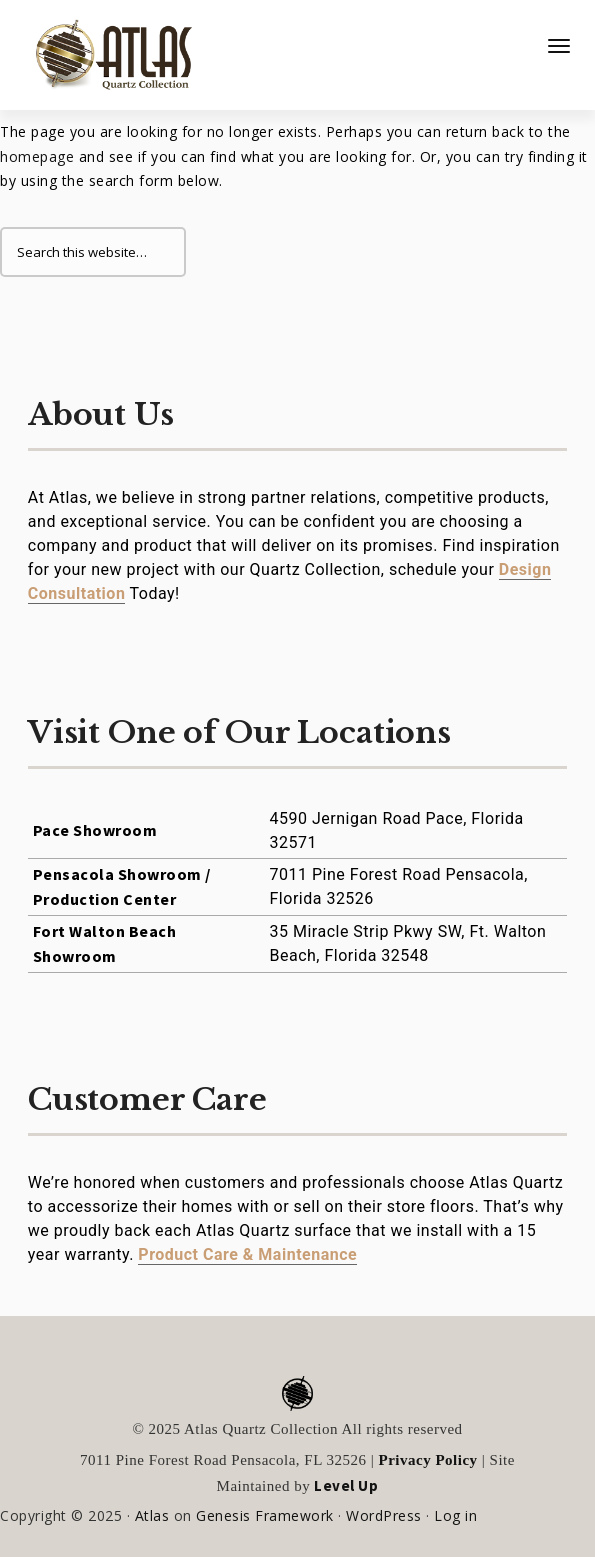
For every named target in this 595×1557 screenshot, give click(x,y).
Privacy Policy (428, 1460)
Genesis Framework (265, 1515)
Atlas (152, 1515)
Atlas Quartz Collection (105, 47)
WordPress (384, 1515)
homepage (37, 156)
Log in (455, 1515)
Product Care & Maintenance (247, 1254)
